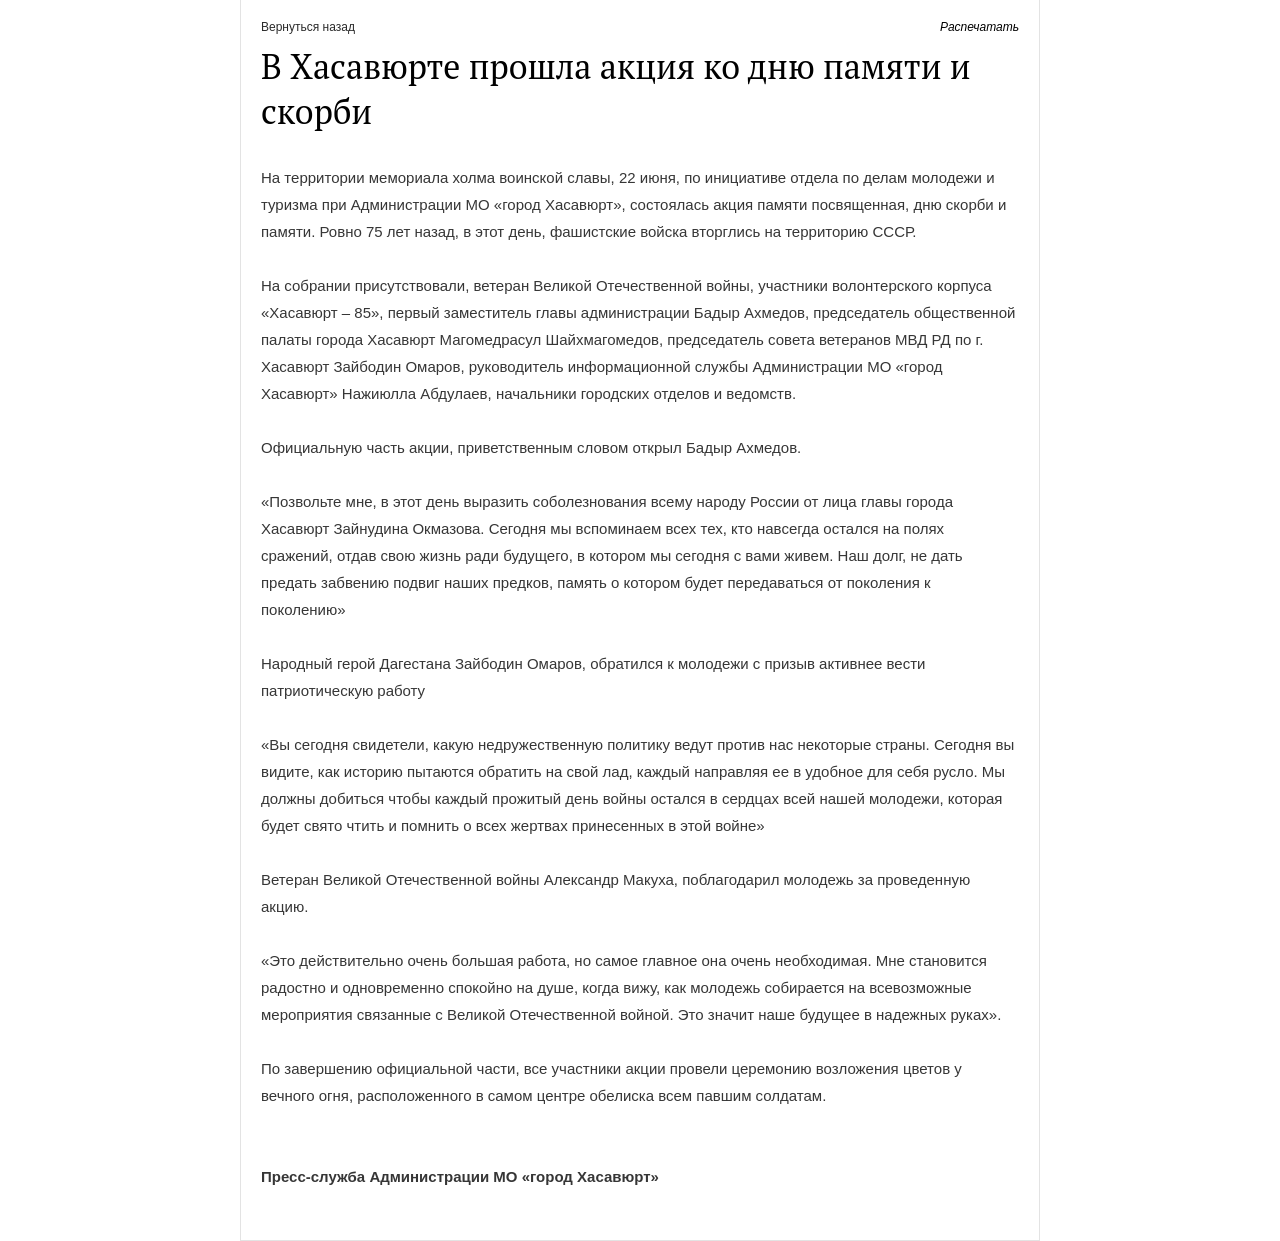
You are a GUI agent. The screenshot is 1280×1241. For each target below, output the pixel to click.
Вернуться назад (308, 27)
